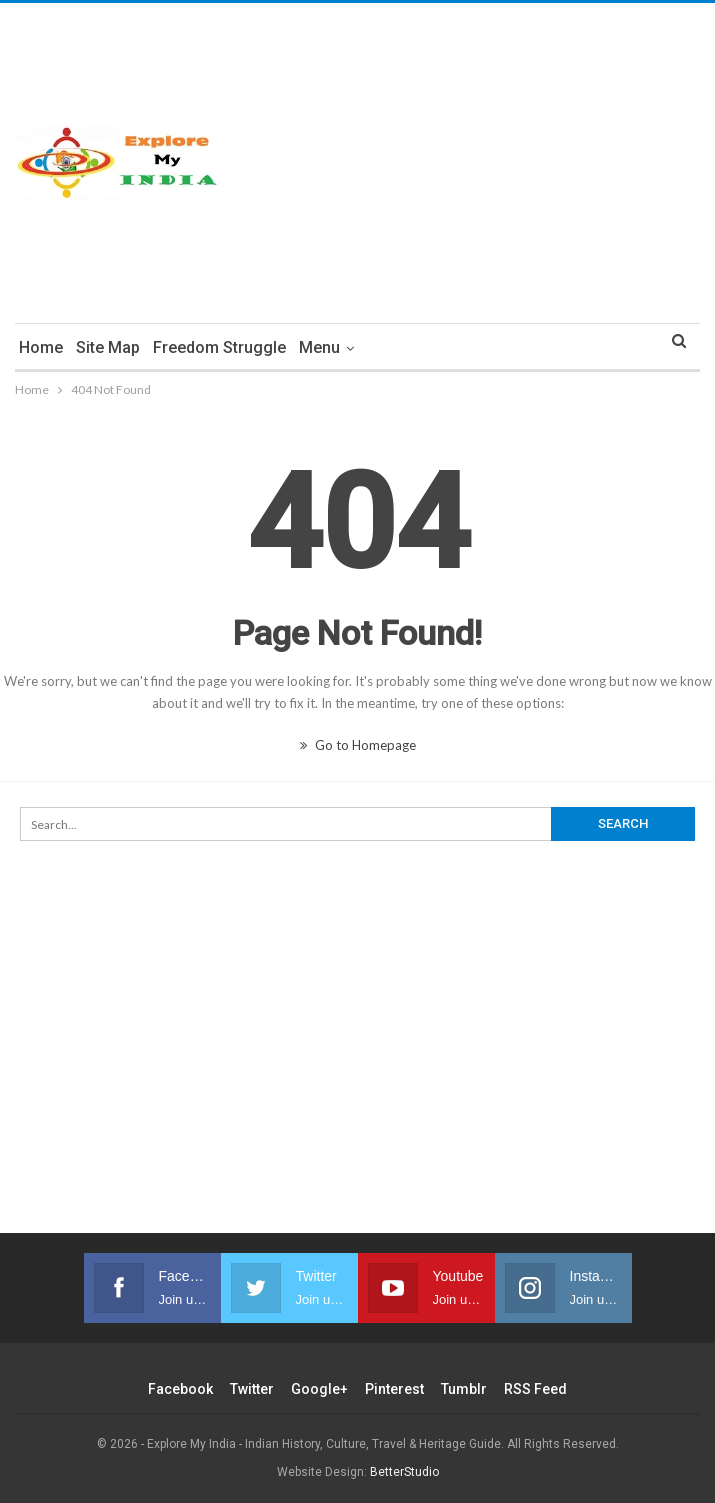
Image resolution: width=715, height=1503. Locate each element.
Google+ (319, 1389)
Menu (319, 347)
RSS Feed (535, 1389)
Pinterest (394, 1389)
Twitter (252, 1389)
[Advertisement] (476, 163)
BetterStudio (404, 1472)
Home (41, 347)
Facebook (180, 1389)
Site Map (108, 347)
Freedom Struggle (219, 347)
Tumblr (464, 1389)
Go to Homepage (358, 745)
